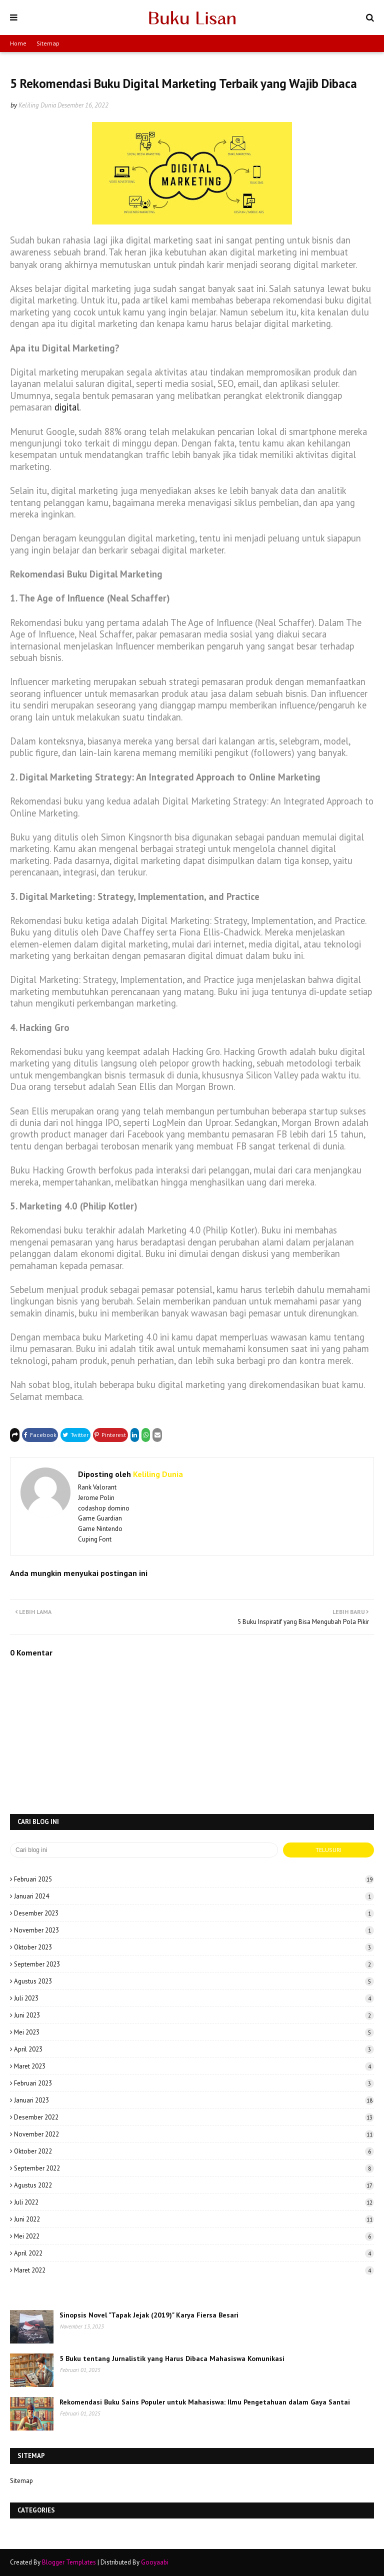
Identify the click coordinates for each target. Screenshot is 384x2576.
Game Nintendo (100, 1528)
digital (67, 407)
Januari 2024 (194, 1896)
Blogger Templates (69, 2562)
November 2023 (194, 1930)
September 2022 (194, 2168)
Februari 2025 (194, 1879)
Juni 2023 (194, 2015)
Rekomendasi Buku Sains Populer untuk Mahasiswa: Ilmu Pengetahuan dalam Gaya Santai (205, 2402)
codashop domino (104, 1508)
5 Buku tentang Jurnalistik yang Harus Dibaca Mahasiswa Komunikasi (172, 2358)
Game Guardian (100, 1518)
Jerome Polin (96, 1498)
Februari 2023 (194, 2083)
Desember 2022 (194, 2117)
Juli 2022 (194, 2202)
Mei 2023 (194, 2032)
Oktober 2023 (194, 1947)
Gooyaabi (154, 2562)
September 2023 (194, 1964)
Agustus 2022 (194, 2185)
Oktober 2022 (194, 2151)
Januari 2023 (194, 2100)
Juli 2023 (194, 1998)
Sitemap (48, 43)
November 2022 (194, 2134)
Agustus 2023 (194, 1981)
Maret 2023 (194, 2066)
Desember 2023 (194, 1913)
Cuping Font (95, 1539)
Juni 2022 (194, 2219)
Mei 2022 (194, 2236)
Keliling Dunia (37, 105)
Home (18, 43)
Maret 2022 (194, 2270)
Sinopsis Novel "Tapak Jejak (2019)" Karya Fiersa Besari (149, 2315)
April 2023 (194, 2049)
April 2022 (194, 2253)
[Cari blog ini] (144, 1850)
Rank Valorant (97, 1487)
